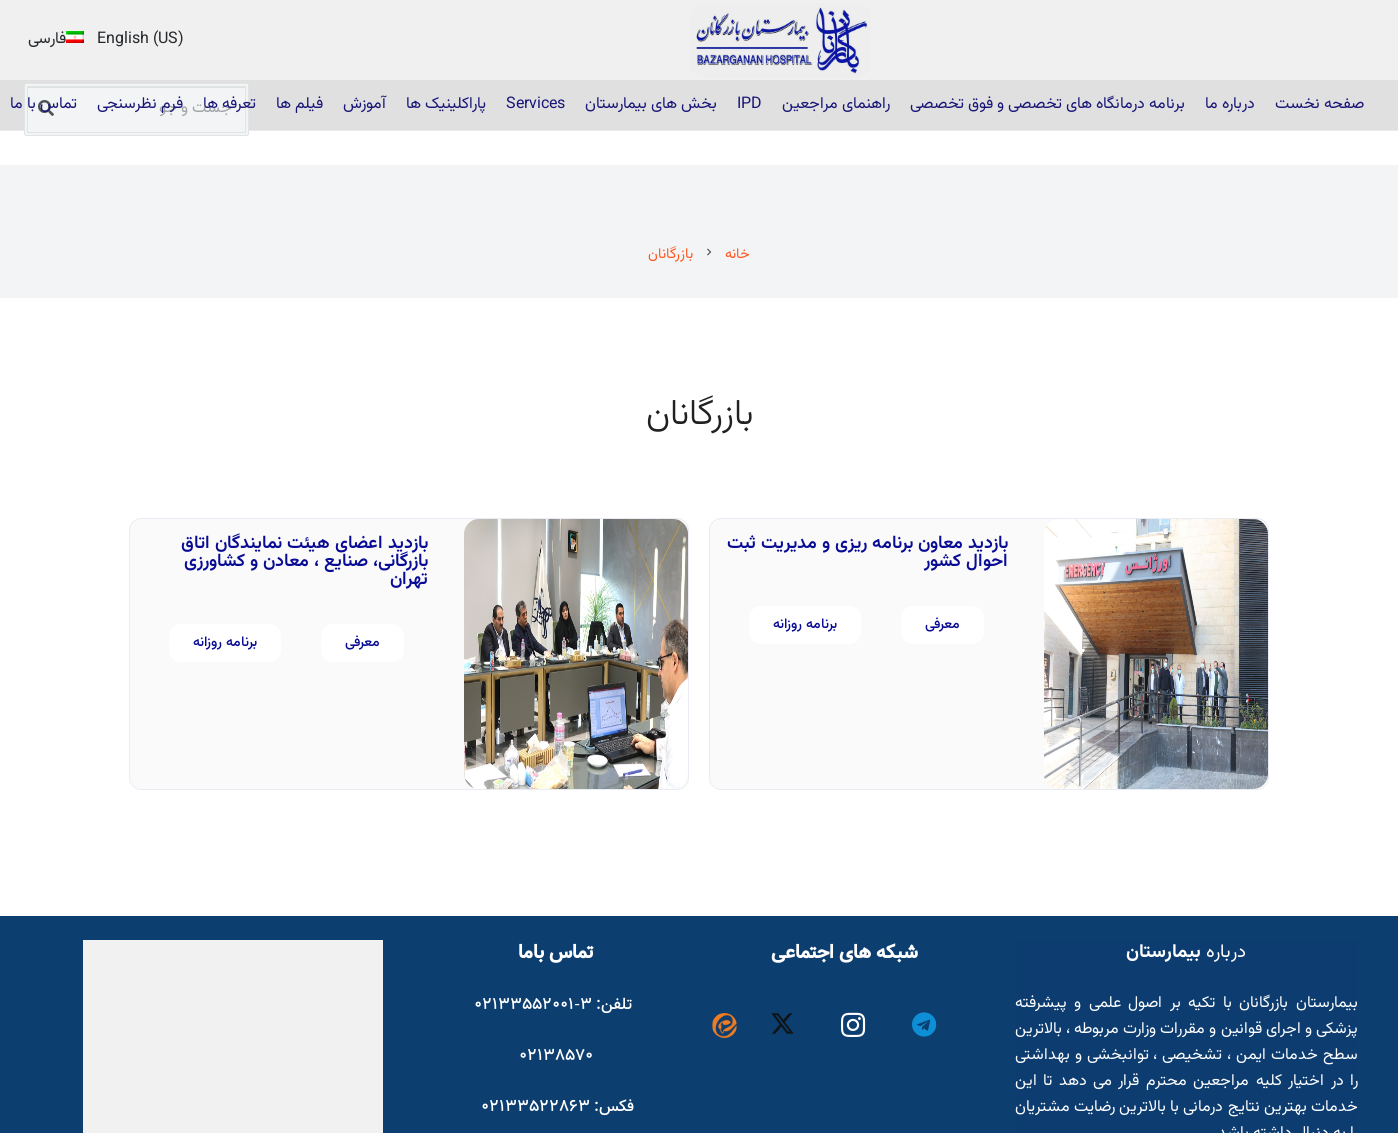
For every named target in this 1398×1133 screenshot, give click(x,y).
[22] (781, 40)
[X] (782, 1025)
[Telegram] (923, 1025)
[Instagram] (853, 1025)
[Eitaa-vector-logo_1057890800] (724, 1025)
